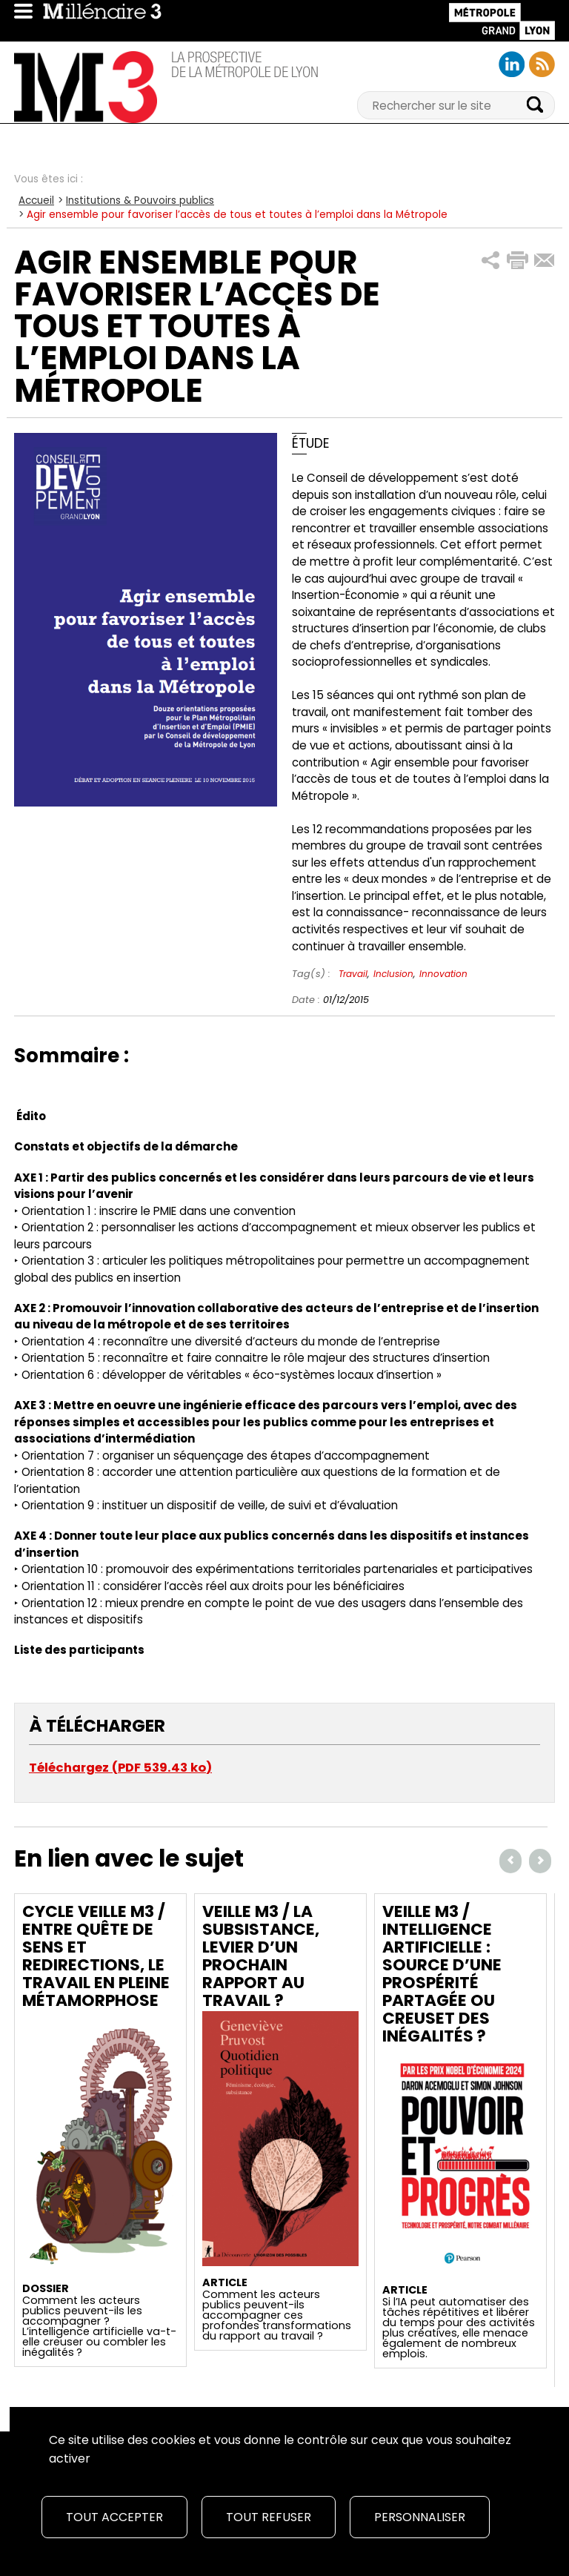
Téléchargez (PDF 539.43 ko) (120, 1767)
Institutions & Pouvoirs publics (140, 200)
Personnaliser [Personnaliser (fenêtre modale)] (419, 2517)
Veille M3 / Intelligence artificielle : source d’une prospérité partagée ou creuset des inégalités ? (442, 1973)
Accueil (36, 200)
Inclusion (393, 973)
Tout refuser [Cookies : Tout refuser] (268, 2517)
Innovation (443, 973)
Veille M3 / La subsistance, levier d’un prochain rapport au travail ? (260, 1956)
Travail (353, 973)
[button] (491, 260)
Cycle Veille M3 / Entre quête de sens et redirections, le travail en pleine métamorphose (96, 1956)
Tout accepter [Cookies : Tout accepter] (114, 2517)
